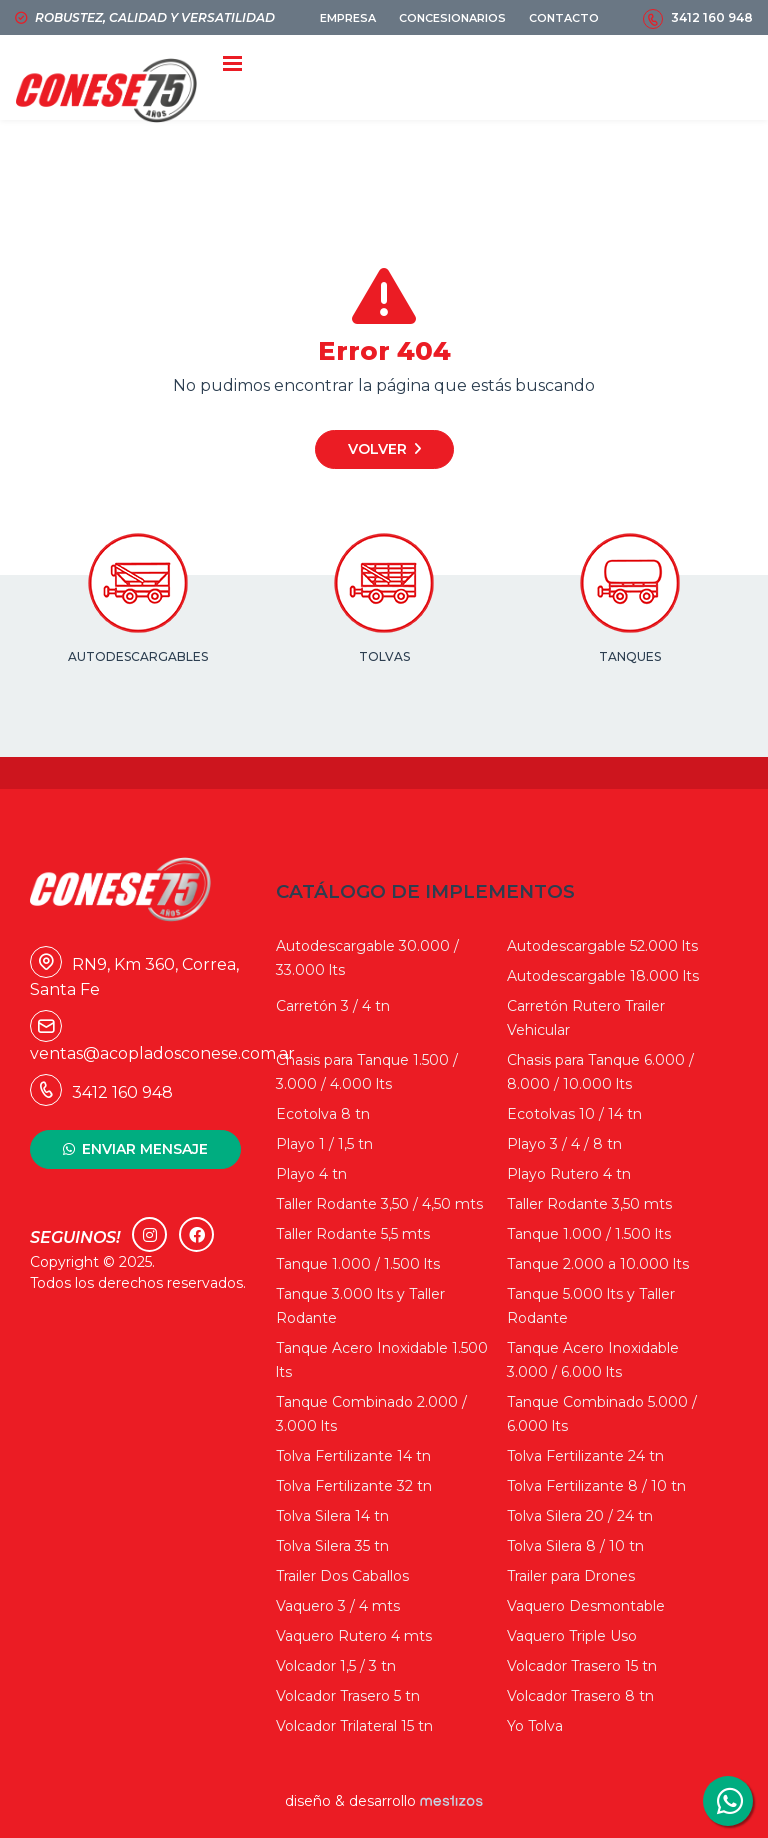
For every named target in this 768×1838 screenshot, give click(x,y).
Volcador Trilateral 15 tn (354, 1726)
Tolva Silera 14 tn (332, 1516)
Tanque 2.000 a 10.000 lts (598, 1264)
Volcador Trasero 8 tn (580, 1696)
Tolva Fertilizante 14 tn (353, 1456)
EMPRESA (348, 18)
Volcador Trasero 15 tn (582, 1666)
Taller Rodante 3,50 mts (589, 1204)
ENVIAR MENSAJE (145, 1149)
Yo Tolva (535, 1726)
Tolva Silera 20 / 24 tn (580, 1516)
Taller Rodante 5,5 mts (353, 1234)
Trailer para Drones (571, 1576)
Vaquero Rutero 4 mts (354, 1636)
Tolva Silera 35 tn (332, 1546)
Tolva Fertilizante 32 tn (354, 1486)
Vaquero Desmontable (586, 1606)
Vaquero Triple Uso (572, 1636)
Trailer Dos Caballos (342, 1576)
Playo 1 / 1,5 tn (324, 1144)
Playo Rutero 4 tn (569, 1174)
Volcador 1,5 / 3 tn (336, 1666)
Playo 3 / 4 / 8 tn (564, 1144)
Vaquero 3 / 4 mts (338, 1606)
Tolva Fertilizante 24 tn (585, 1456)
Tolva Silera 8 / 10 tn (575, 1546)
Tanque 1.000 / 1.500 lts (589, 1234)
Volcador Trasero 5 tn (348, 1696)
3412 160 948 (712, 17)
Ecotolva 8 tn (323, 1114)
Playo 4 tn (311, 1174)
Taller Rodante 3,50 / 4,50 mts (379, 1204)
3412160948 (728, 1801)
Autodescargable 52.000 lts (602, 946)
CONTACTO (564, 18)
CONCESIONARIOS (452, 18)
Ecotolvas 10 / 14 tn (574, 1114)
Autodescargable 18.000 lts (603, 976)
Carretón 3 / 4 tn (333, 1006)
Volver (377, 449)
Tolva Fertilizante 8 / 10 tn (596, 1486)
